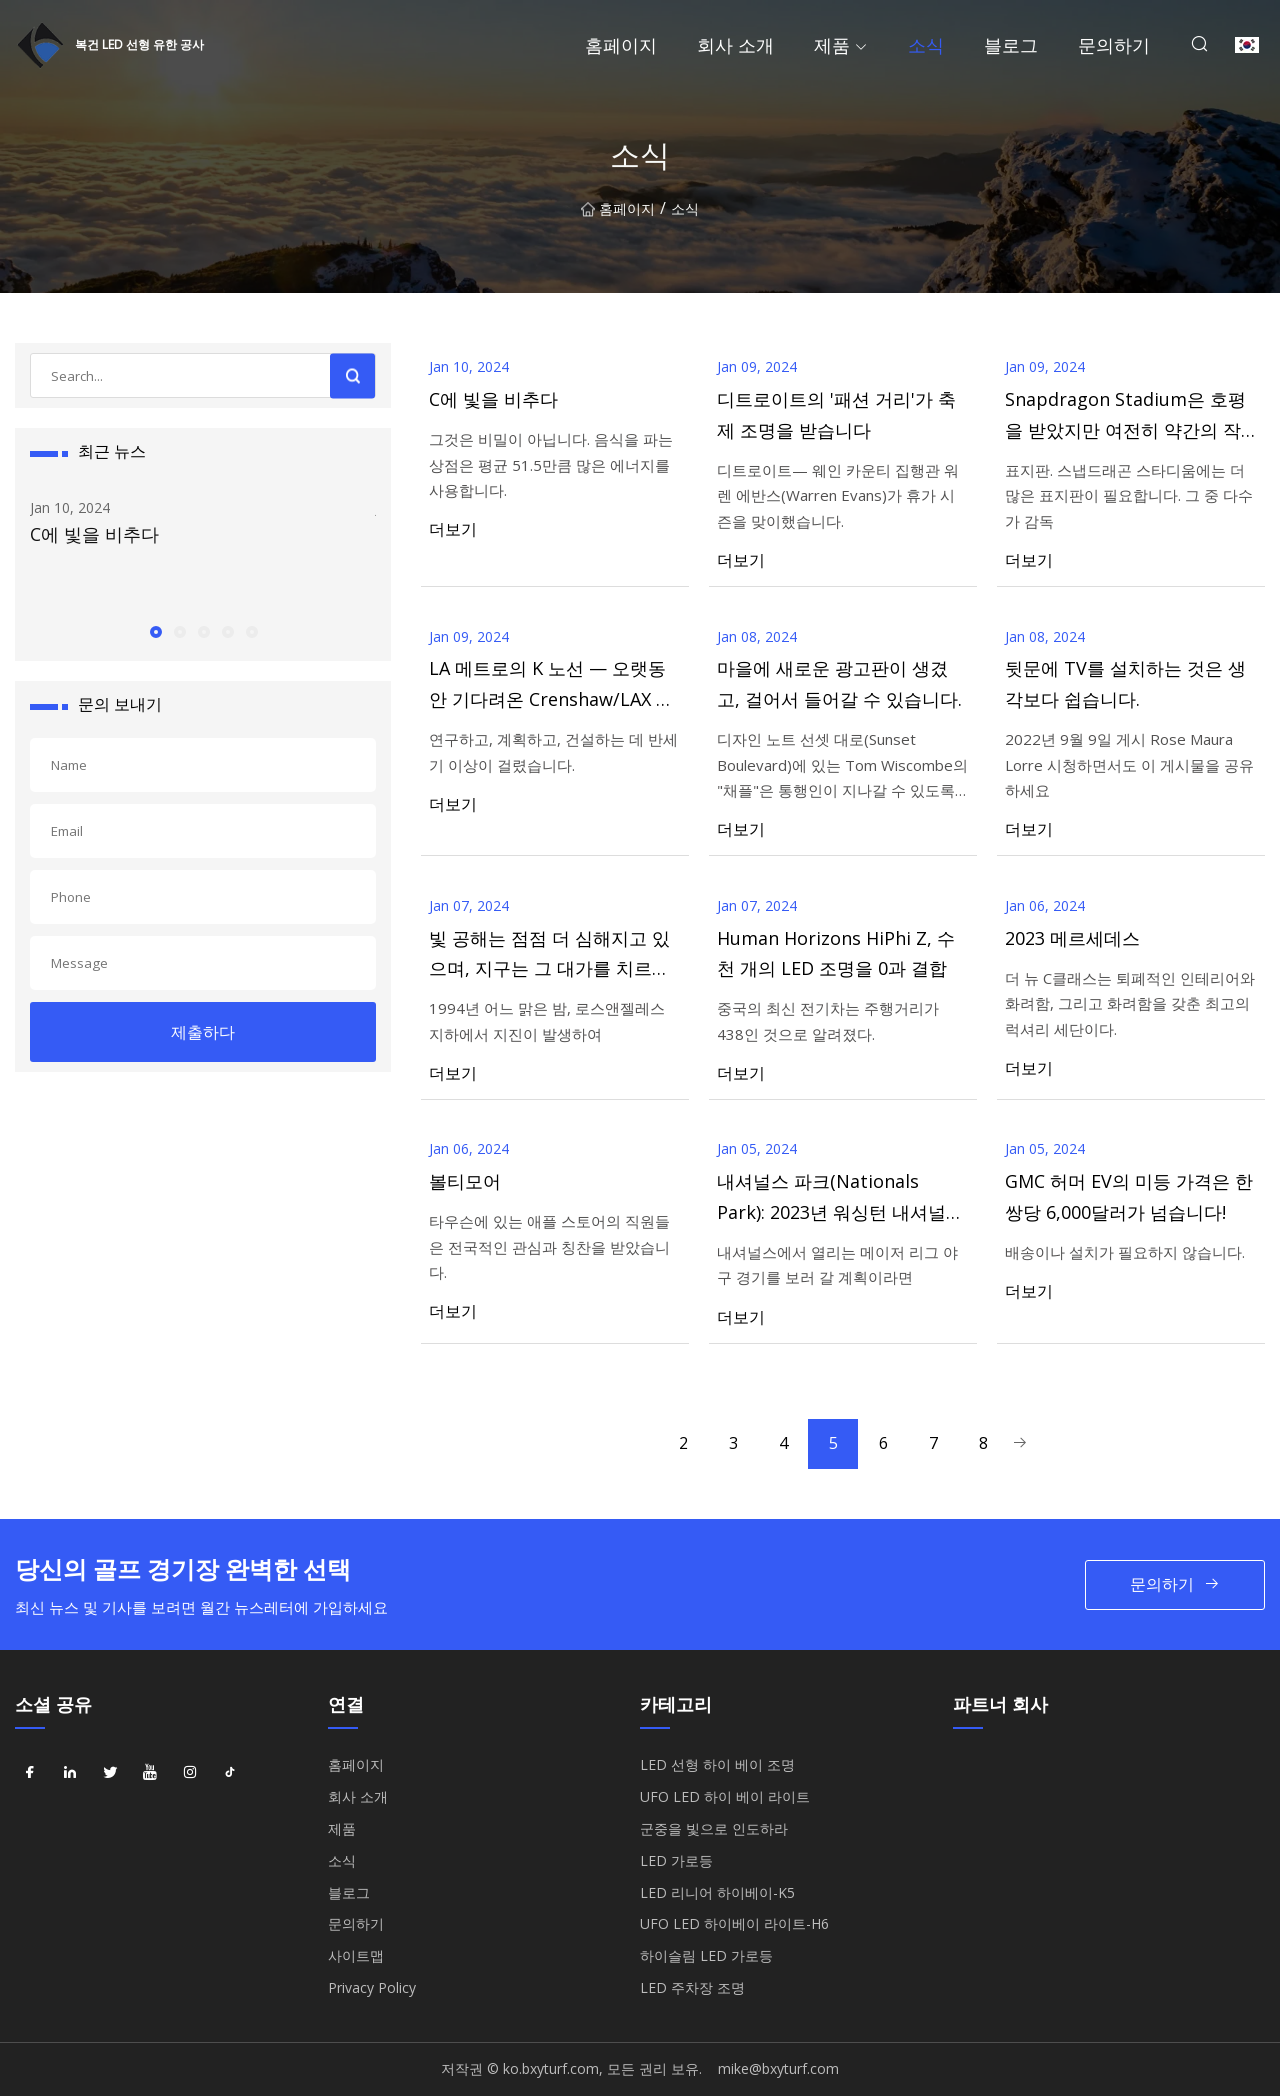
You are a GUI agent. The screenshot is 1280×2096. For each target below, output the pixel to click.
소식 (926, 45)
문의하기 (1114, 45)
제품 (832, 45)
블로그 (1011, 45)
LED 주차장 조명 (692, 1987)
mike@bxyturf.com (778, 2068)
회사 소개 (735, 45)
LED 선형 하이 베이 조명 (717, 1764)
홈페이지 (621, 45)
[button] (155, 631)
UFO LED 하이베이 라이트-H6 (734, 1923)
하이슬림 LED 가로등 (706, 1955)
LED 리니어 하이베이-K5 (717, 1892)
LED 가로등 (676, 1860)
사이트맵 (356, 1955)
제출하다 (203, 1032)
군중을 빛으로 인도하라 (714, 1828)
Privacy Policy (372, 1987)
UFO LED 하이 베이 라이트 (725, 1796)
